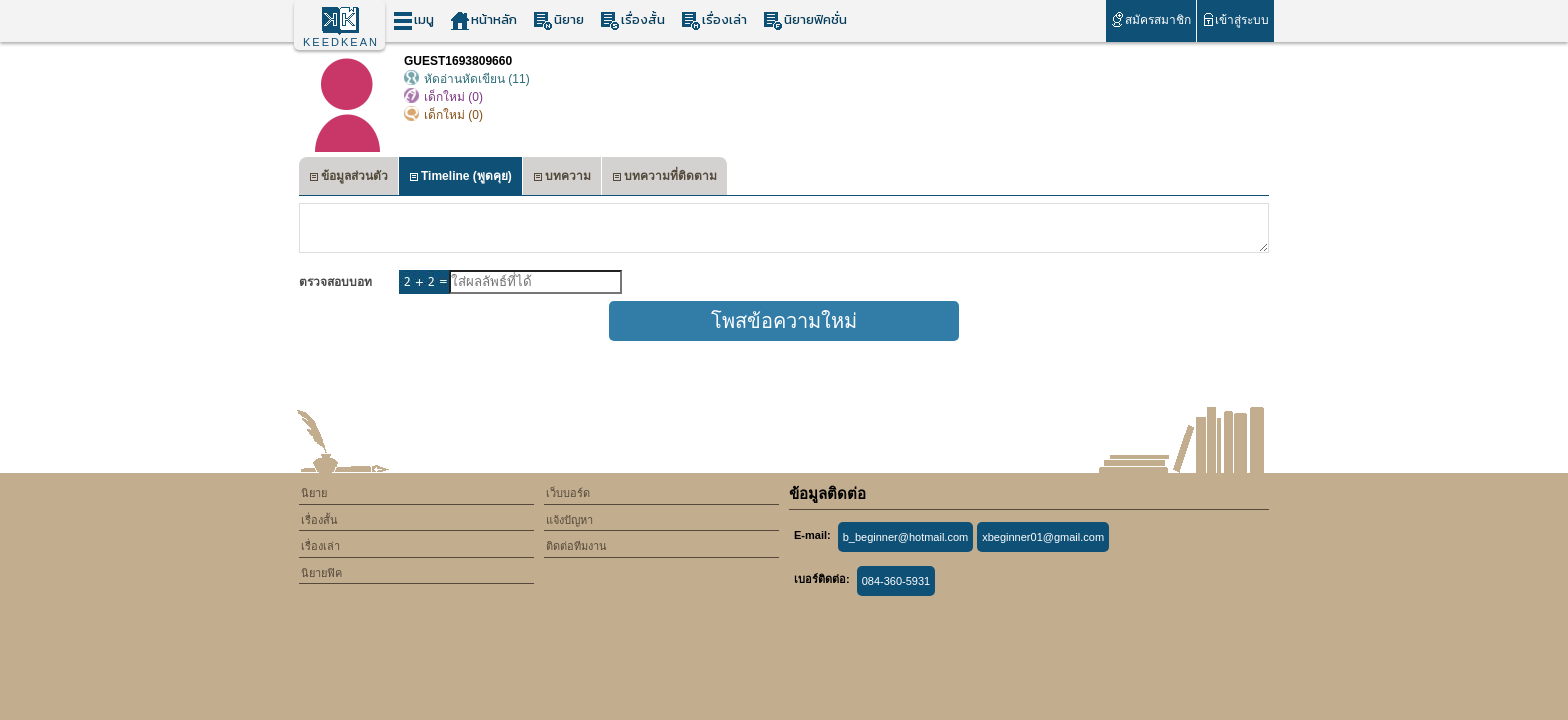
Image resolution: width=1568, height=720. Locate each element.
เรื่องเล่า (714, 20)
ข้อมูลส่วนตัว (348, 178)
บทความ (562, 178)
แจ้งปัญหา (569, 520)
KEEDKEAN (341, 42)
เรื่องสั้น (632, 20)
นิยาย (558, 20)
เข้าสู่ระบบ (1235, 19)
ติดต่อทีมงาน (576, 546)
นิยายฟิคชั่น (805, 20)
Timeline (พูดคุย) (460, 178)
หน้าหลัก (483, 20)
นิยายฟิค (321, 573)
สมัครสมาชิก (1150, 19)
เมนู (413, 20)
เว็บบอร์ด (568, 493)
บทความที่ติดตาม (664, 178)
